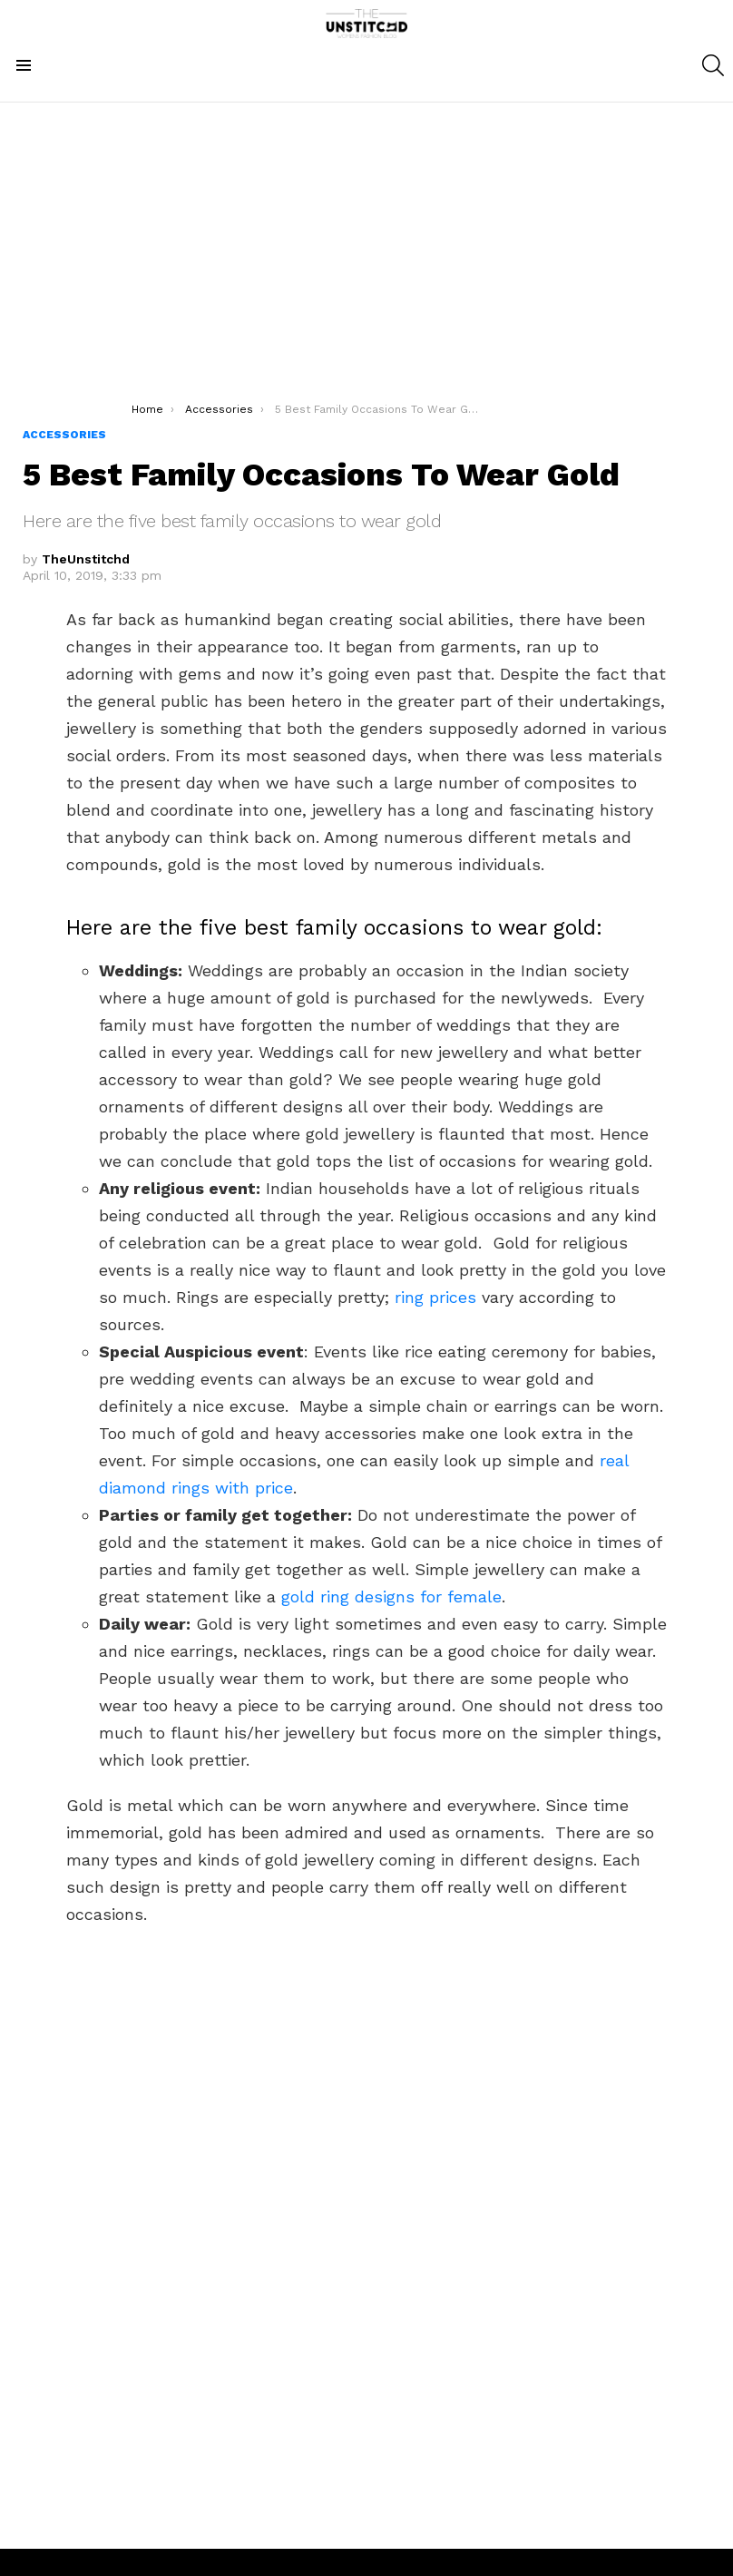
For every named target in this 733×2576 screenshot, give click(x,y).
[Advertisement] (367, 266)
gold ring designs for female (391, 1596)
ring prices (435, 1297)
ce (284, 1487)
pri (262, 1487)
